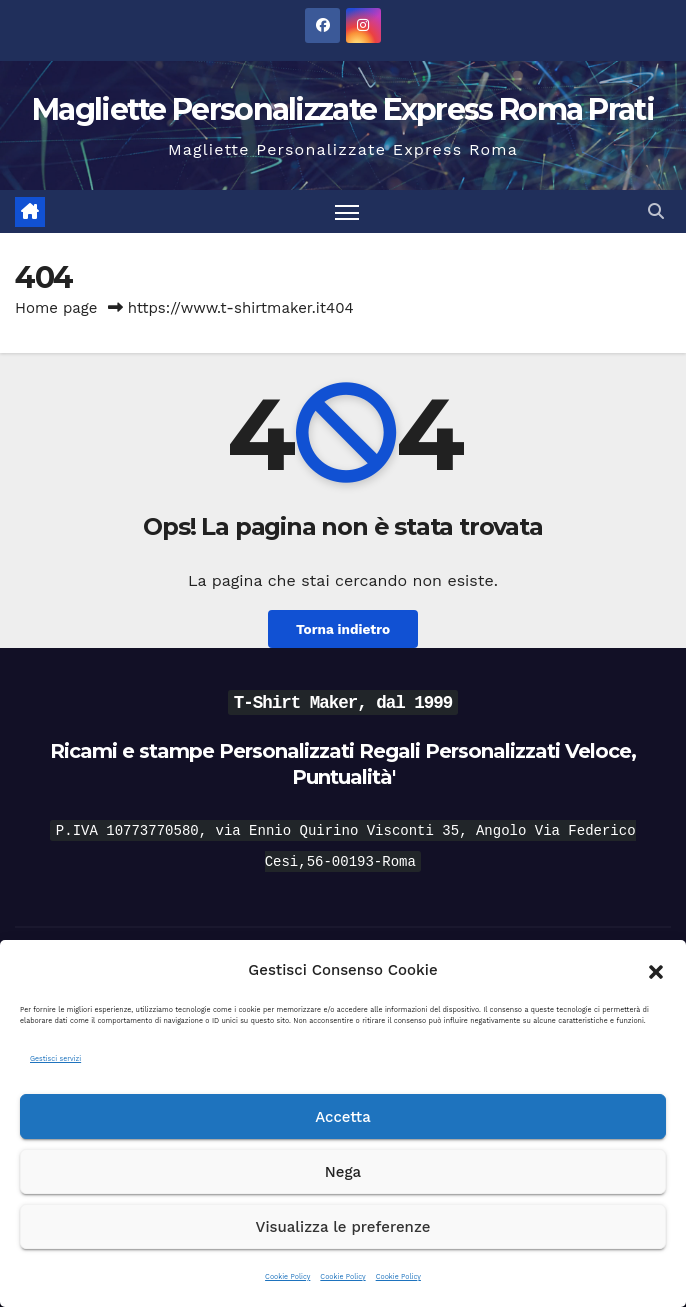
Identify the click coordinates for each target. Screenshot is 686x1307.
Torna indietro (343, 629)
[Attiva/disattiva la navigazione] (347, 211)
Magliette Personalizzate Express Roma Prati (343, 109)
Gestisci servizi (55, 1058)
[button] (656, 970)
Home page (56, 308)
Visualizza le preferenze (343, 1227)
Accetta (343, 1117)
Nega (343, 1172)
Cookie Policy (287, 1276)
